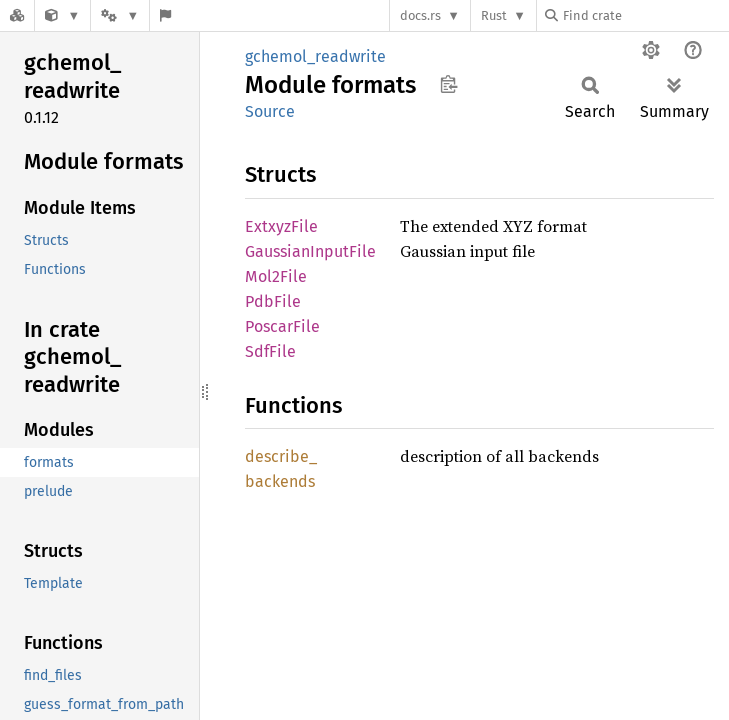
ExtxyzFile (281, 226)
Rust (494, 15)
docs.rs (420, 15)
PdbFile (273, 301)
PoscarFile (282, 326)
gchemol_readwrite (315, 56)
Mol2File (276, 276)
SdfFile (270, 351)
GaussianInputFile (310, 251)
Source (270, 111)
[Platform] (120, 15)
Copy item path (448, 84)
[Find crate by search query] (645, 15)
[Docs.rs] (17, 15)
